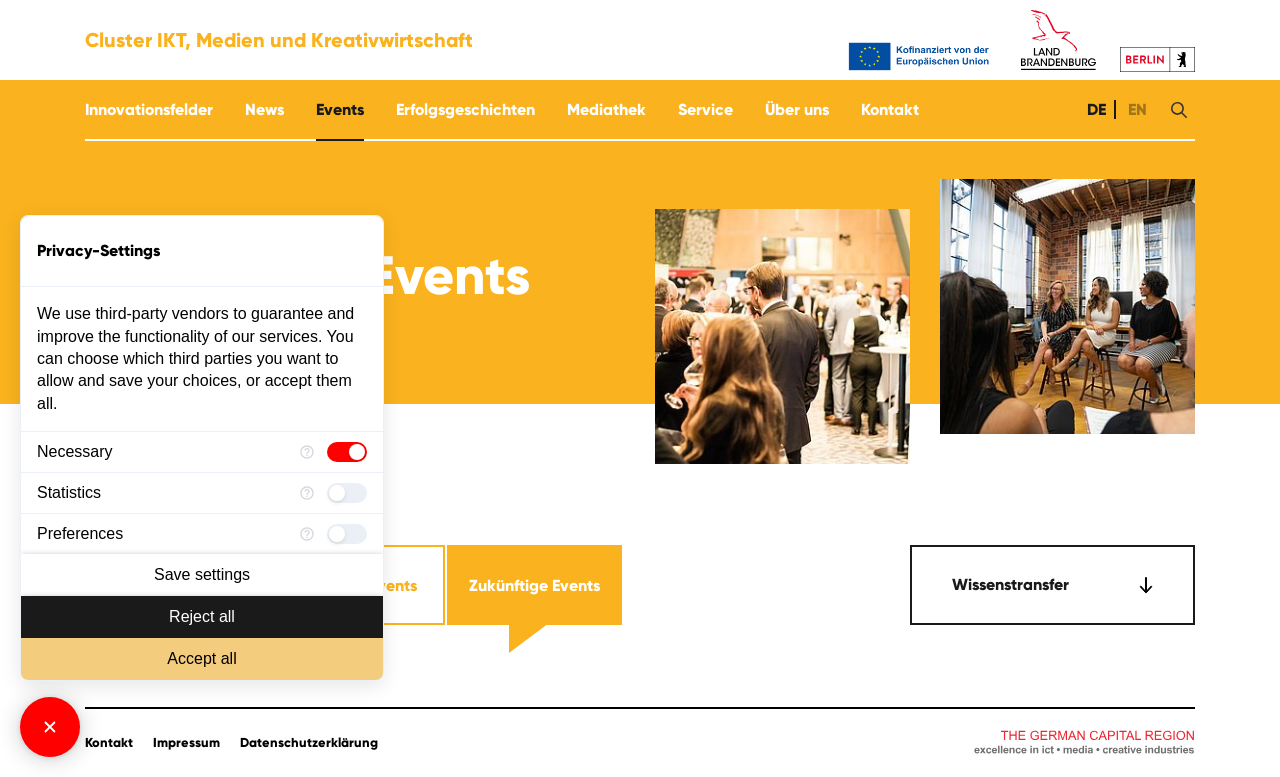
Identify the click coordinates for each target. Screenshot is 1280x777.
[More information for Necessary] (307, 452)
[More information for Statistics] (307, 493)
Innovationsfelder (149, 109)
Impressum (186, 743)
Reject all (202, 616)
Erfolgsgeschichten (465, 109)
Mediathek (606, 109)
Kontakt (890, 109)
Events (340, 109)
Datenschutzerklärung (309, 743)
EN (1135, 109)
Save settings (202, 574)
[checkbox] (347, 452)
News (264, 109)
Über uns (797, 109)
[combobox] (1052, 585)
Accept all (201, 658)
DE (1094, 109)
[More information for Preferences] (307, 534)
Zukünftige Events (534, 585)
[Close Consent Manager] (50, 727)
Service (705, 109)
